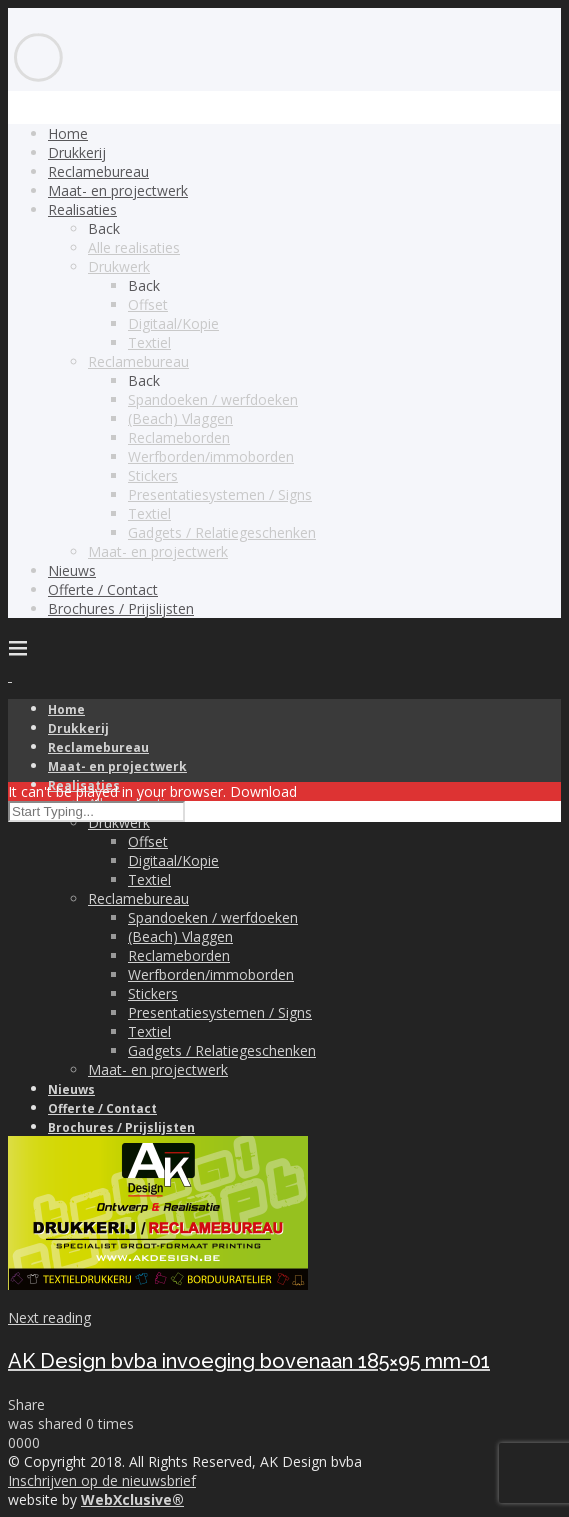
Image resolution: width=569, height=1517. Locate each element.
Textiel (149, 342)
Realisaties (82, 209)
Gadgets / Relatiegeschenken (222, 532)
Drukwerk (119, 266)
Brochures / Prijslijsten (121, 608)
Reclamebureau (98, 171)
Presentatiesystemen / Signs (220, 494)
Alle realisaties (134, 247)
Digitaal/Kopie (173, 323)
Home (68, 133)
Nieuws (72, 570)
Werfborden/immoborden (211, 456)
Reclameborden (179, 437)
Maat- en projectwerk (118, 190)
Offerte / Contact (103, 589)
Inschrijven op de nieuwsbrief (102, 1480)
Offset (148, 304)
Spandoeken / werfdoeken (213, 399)
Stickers (153, 475)
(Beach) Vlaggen (180, 418)
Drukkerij (77, 152)
